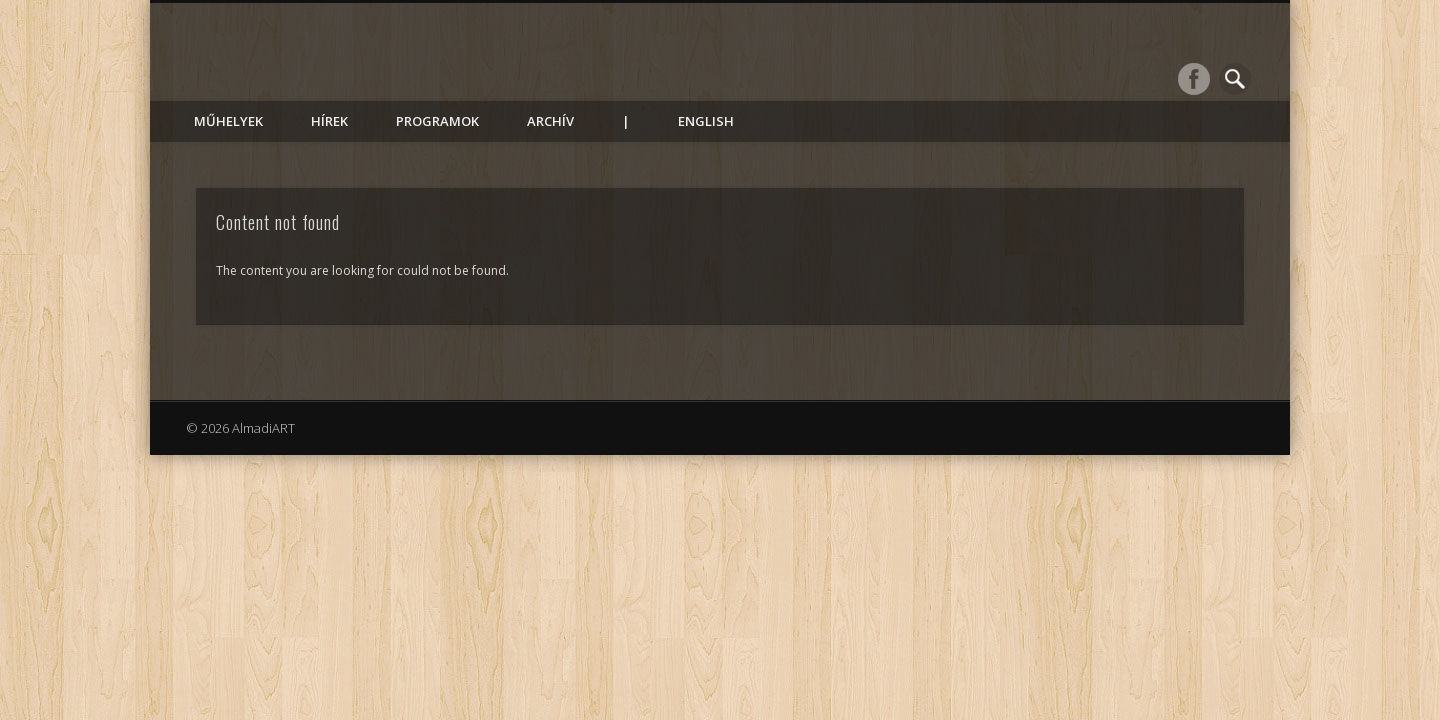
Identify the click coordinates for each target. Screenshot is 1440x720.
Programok (437, 121)
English (706, 121)
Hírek (329, 121)
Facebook (1194, 79)
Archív (550, 121)
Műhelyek (228, 121)
